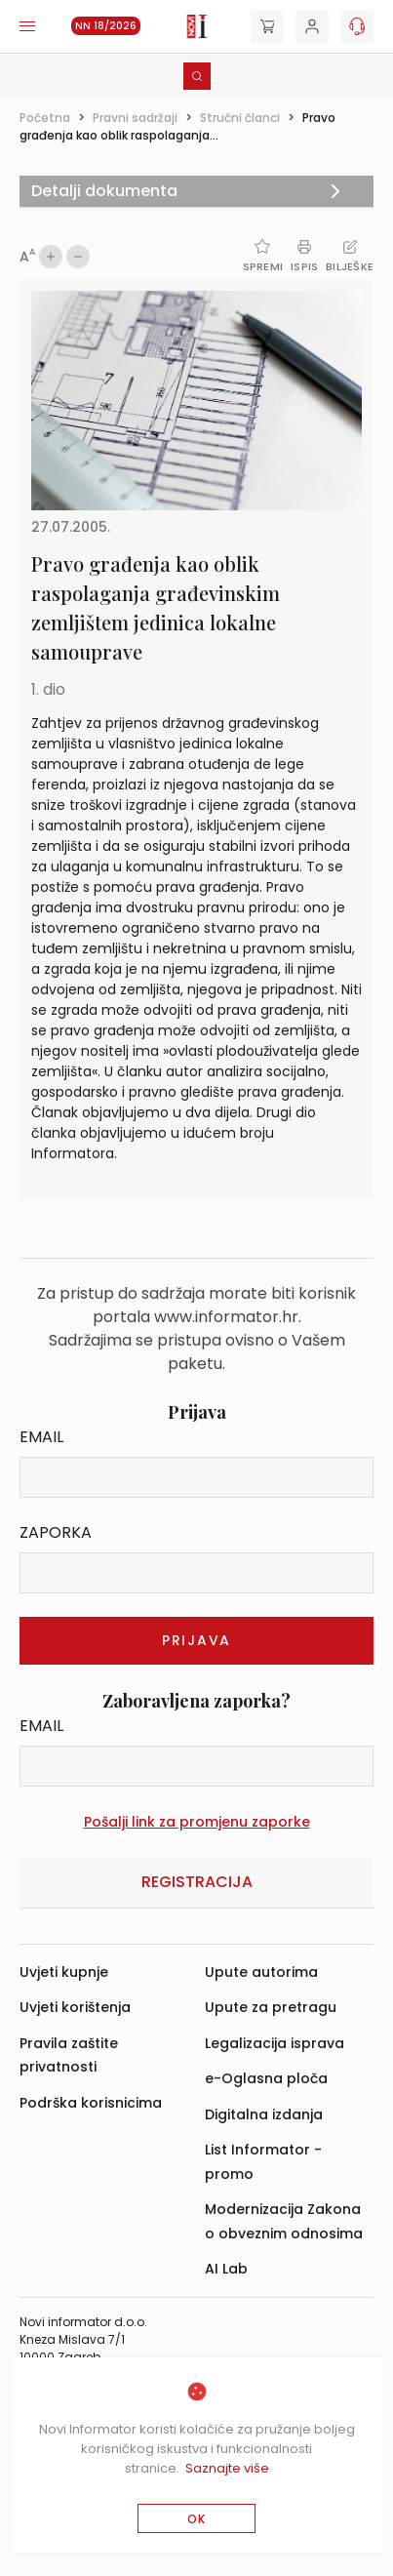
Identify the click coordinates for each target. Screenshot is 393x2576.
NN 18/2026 (106, 26)
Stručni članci (240, 117)
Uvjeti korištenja (75, 2007)
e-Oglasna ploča (266, 2078)
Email (41, 1437)
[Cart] (267, 26)
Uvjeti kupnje (64, 1972)
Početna (45, 117)
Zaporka (56, 1532)
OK (196, 2519)
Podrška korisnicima (91, 2103)
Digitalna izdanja (264, 2114)
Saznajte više (227, 2468)
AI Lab (226, 2268)
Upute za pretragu (270, 2007)
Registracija (197, 1882)
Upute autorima (261, 1972)
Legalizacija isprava (274, 2043)
